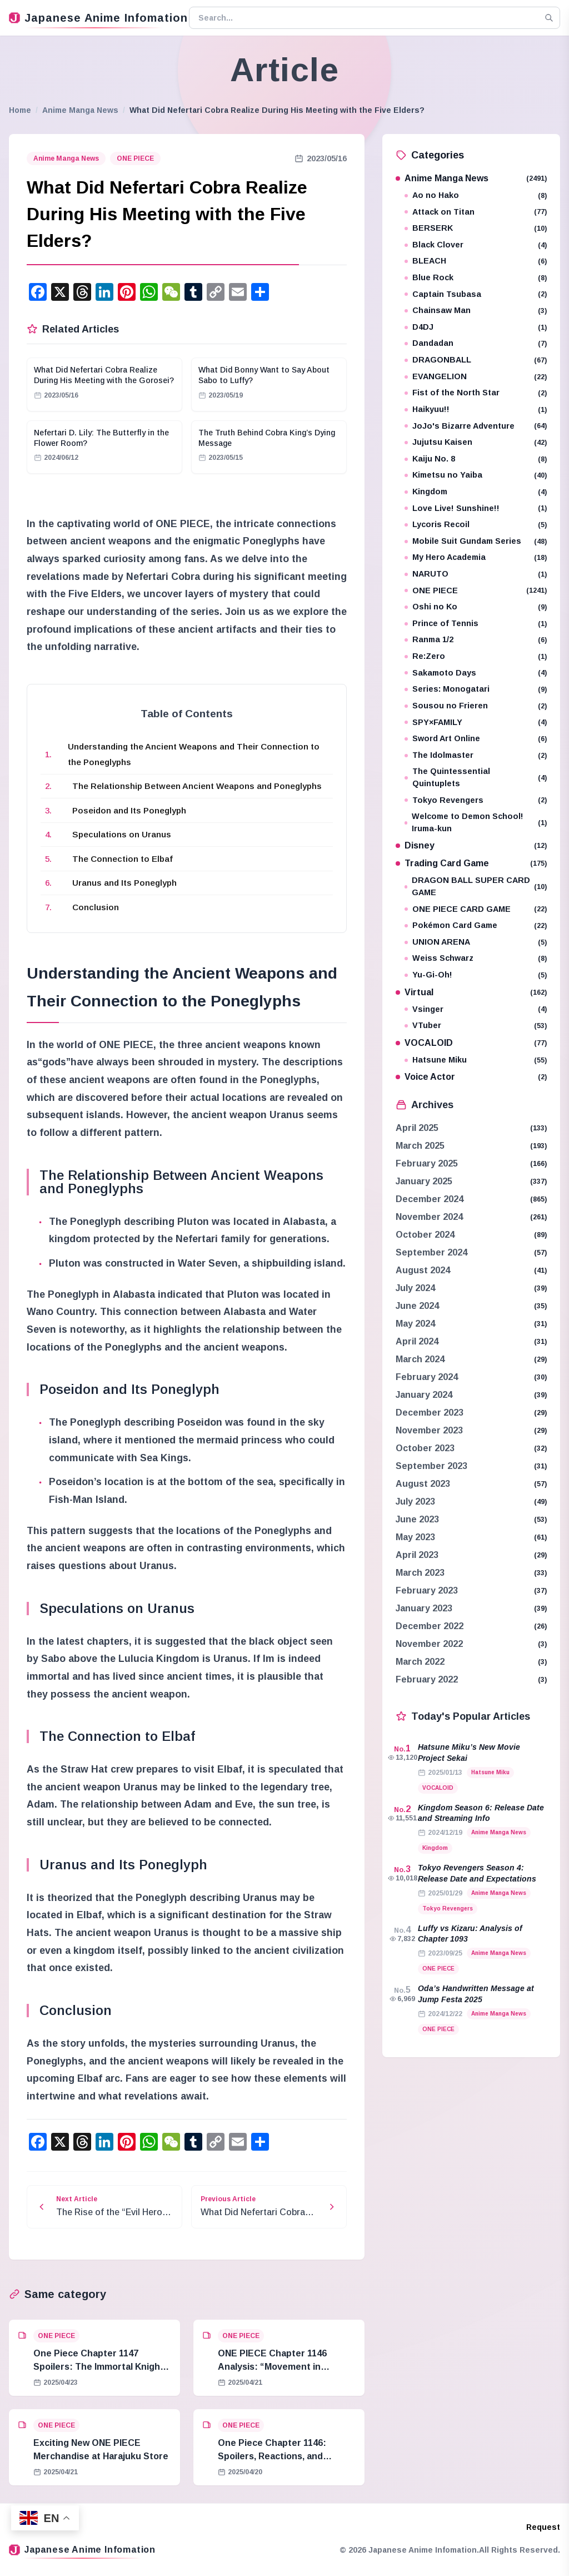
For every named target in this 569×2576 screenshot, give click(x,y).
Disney (471, 845)
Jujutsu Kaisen (476, 442)
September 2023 (431, 1466)
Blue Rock (476, 277)
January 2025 (424, 1181)
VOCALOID (471, 1043)
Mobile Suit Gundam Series (476, 541)
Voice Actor (471, 1076)
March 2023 (420, 1572)
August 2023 (423, 1483)
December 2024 (429, 1199)
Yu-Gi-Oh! (476, 975)
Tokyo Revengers (476, 800)
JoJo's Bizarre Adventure (476, 426)
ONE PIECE (135, 158)
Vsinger (476, 1009)
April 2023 (417, 1555)
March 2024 (420, 1359)
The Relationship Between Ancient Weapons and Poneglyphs (197, 786)
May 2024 (415, 1323)
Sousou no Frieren (476, 706)
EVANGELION (476, 376)
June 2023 (417, 1519)
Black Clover (476, 245)
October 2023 (425, 1448)
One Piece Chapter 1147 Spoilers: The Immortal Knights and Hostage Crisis (101, 2367)
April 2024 (417, 1341)
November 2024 (429, 1217)
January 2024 (424, 1394)
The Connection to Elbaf (122, 858)
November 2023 (429, 1430)
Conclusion (95, 907)
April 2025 (417, 1128)
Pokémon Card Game (476, 925)
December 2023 (429, 1412)
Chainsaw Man (476, 310)
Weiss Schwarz (476, 958)
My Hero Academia (476, 557)
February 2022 (427, 1679)
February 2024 (427, 1377)
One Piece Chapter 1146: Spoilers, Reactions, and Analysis (272, 2456)
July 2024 (415, 1288)
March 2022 (420, 1661)
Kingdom (476, 492)
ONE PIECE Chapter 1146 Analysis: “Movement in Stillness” (272, 2367)
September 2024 (431, 1252)
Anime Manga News (80, 110)
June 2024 (417, 1306)
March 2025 (420, 1145)
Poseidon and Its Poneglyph (129, 810)
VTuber (476, 1025)
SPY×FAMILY (476, 722)
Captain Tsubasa (476, 294)
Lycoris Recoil (476, 524)
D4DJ (476, 327)
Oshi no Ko (476, 607)
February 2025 (427, 1163)
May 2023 (415, 1537)
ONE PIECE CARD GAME (476, 909)
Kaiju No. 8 (476, 459)
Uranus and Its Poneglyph (124, 882)
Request (543, 2527)
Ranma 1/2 (476, 639)
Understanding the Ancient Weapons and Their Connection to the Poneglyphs (194, 754)
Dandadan (476, 343)
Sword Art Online (476, 738)
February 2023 (427, 1590)
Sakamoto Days (476, 673)
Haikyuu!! (476, 409)
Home (20, 110)
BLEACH (476, 261)
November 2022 (429, 1644)
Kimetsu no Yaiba (476, 475)
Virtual (471, 992)
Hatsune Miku (476, 1060)
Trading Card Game (471, 863)
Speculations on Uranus (121, 834)
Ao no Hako (476, 195)
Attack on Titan (476, 212)
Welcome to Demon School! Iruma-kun (476, 822)
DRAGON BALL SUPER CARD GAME (476, 886)
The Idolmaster (476, 755)
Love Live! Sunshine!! (476, 508)
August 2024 (423, 1270)
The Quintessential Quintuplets (476, 777)
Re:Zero (476, 656)
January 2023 (424, 1608)
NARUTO (476, 574)
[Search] (549, 18)
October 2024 (425, 1234)
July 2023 (415, 1501)
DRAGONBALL (476, 360)
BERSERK (476, 228)
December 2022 (429, 1626)
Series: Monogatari (476, 689)
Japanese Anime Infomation (94, 18)
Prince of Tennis (476, 623)
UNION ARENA (476, 942)
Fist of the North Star (476, 393)
